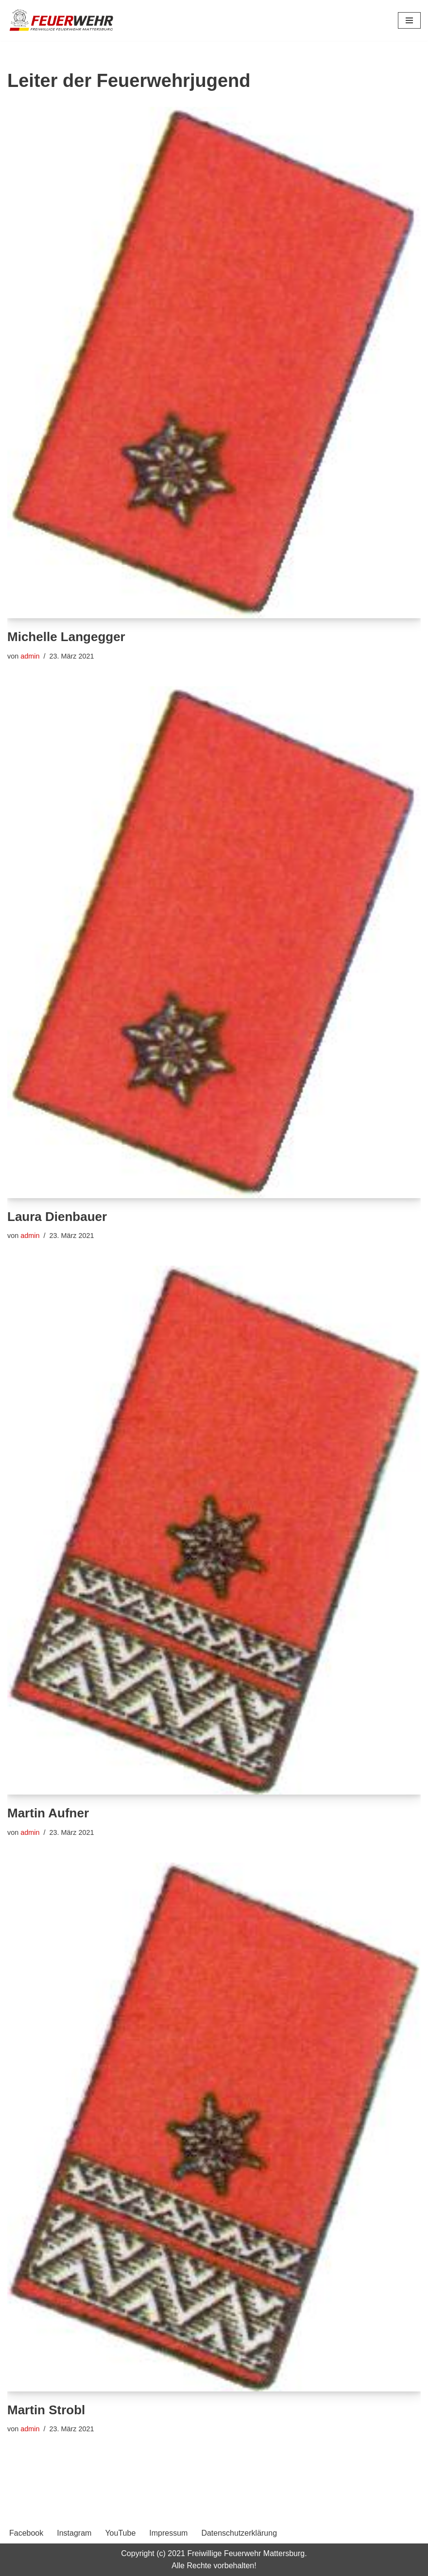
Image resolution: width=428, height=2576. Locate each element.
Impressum (168, 2533)
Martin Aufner (48, 1813)
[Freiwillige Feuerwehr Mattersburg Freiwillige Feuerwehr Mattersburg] (62, 20)
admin (29, 656)
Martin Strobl (46, 2410)
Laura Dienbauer (57, 1216)
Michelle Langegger (66, 636)
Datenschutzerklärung (239, 2533)
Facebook (26, 2533)
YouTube (120, 2533)
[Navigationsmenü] (409, 20)
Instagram (74, 2533)
